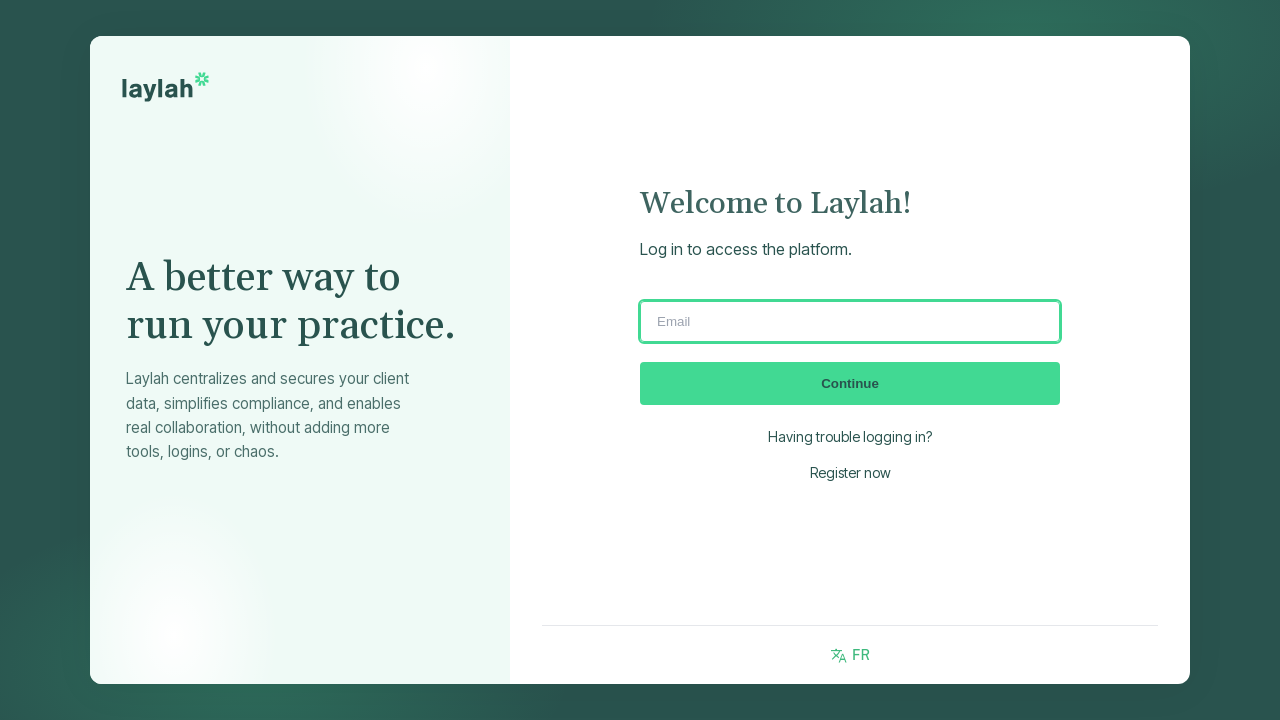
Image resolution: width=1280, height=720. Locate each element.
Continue (850, 383)
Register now (850, 472)
